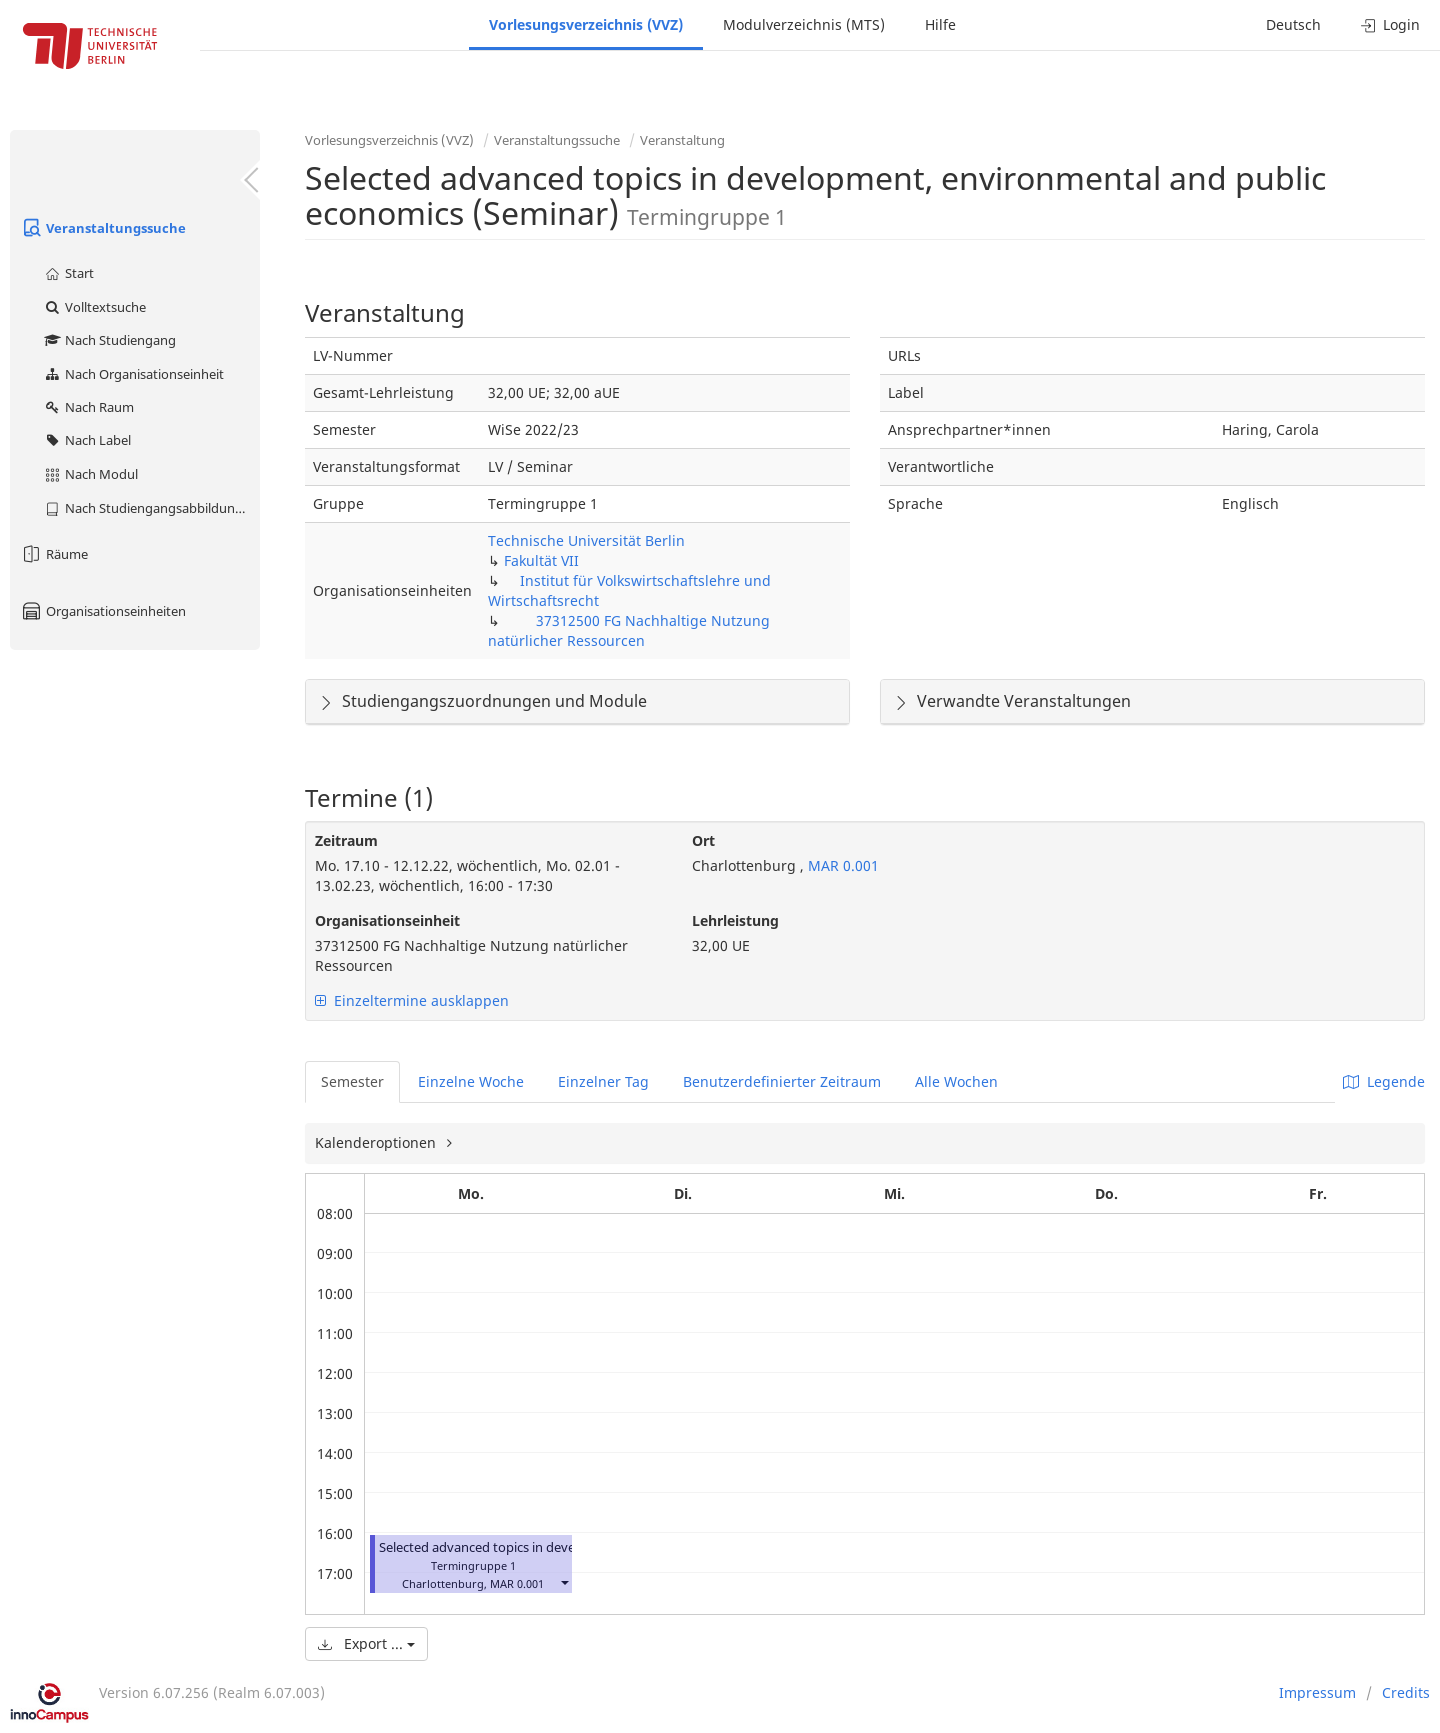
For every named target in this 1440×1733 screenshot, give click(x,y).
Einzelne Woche (471, 1081)
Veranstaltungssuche (103, 228)
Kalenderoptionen (377, 1142)
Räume (54, 554)
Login (1390, 24)
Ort (703, 840)
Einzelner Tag (603, 1081)
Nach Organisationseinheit (133, 374)
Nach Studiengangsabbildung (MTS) (151, 508)
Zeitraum (346, 840)
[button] (564, 1581)
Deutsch (1293, 24)
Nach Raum (88, 407)
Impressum (1317, 1692)
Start (68, 273)
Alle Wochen (956, 1081)
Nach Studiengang (109, 340)
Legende (1384, 1081)
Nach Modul (90, 474)
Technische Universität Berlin (586, 540)
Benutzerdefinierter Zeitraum (782, 1081)
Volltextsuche (94, 307)
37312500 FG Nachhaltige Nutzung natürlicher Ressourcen (629, 630)
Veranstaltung (682, 140)
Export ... (366, 1643)
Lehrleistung (735, 920)
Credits (1406, 1692)
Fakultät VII (541, 560)
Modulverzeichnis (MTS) (804, 24)
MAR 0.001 (841, 865)
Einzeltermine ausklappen (412, 1000)
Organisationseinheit (387, 920)
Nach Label (87, 440)
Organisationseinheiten (103, 611)
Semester (352, 1081)
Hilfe (940, 24)
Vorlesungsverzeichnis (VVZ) (586, 24)
